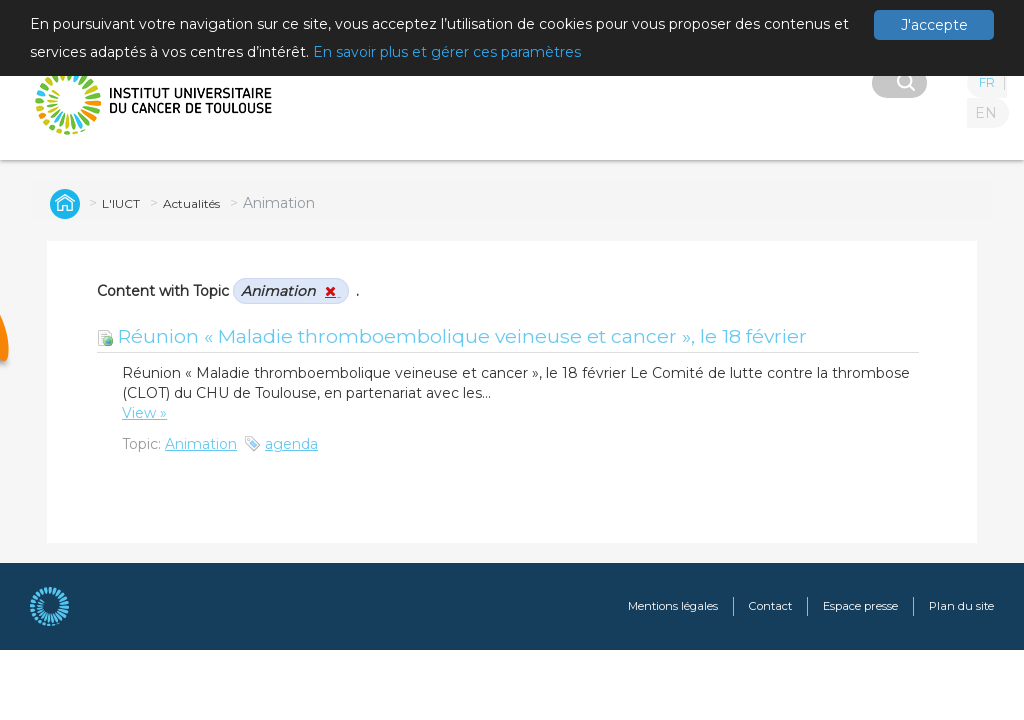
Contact (770, 606)
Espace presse (860, 606)
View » (144, 413)
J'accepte (934, 25)
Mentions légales (673, 606)
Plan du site (961, 606)
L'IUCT (121, 203)
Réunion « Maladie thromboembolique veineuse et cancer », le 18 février (452, 336)
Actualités (191, 203)
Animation (201, 444)
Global (62, 203)
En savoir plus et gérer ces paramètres (447, 52)
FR (987, 82)
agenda (291, 444)
